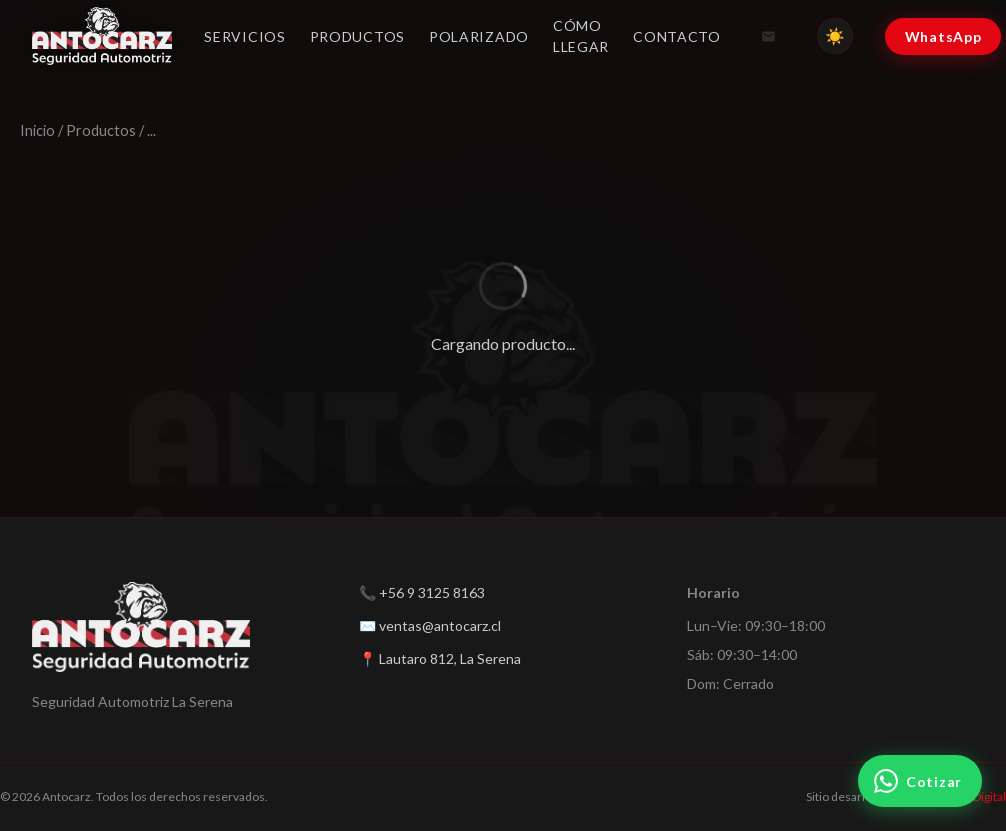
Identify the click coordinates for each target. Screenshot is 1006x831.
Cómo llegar (581, 36)
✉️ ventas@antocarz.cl (430, 625)
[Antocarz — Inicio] (102, 36)
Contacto (677, 36)
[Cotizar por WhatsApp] (920, 781)
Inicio (37, 130)
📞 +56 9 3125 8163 (422, 592)
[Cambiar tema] (835, 36)
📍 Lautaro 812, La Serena (440, 658)
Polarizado (479, 36)
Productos (357, 36)
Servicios (244, 36)
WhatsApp (943, 36)
